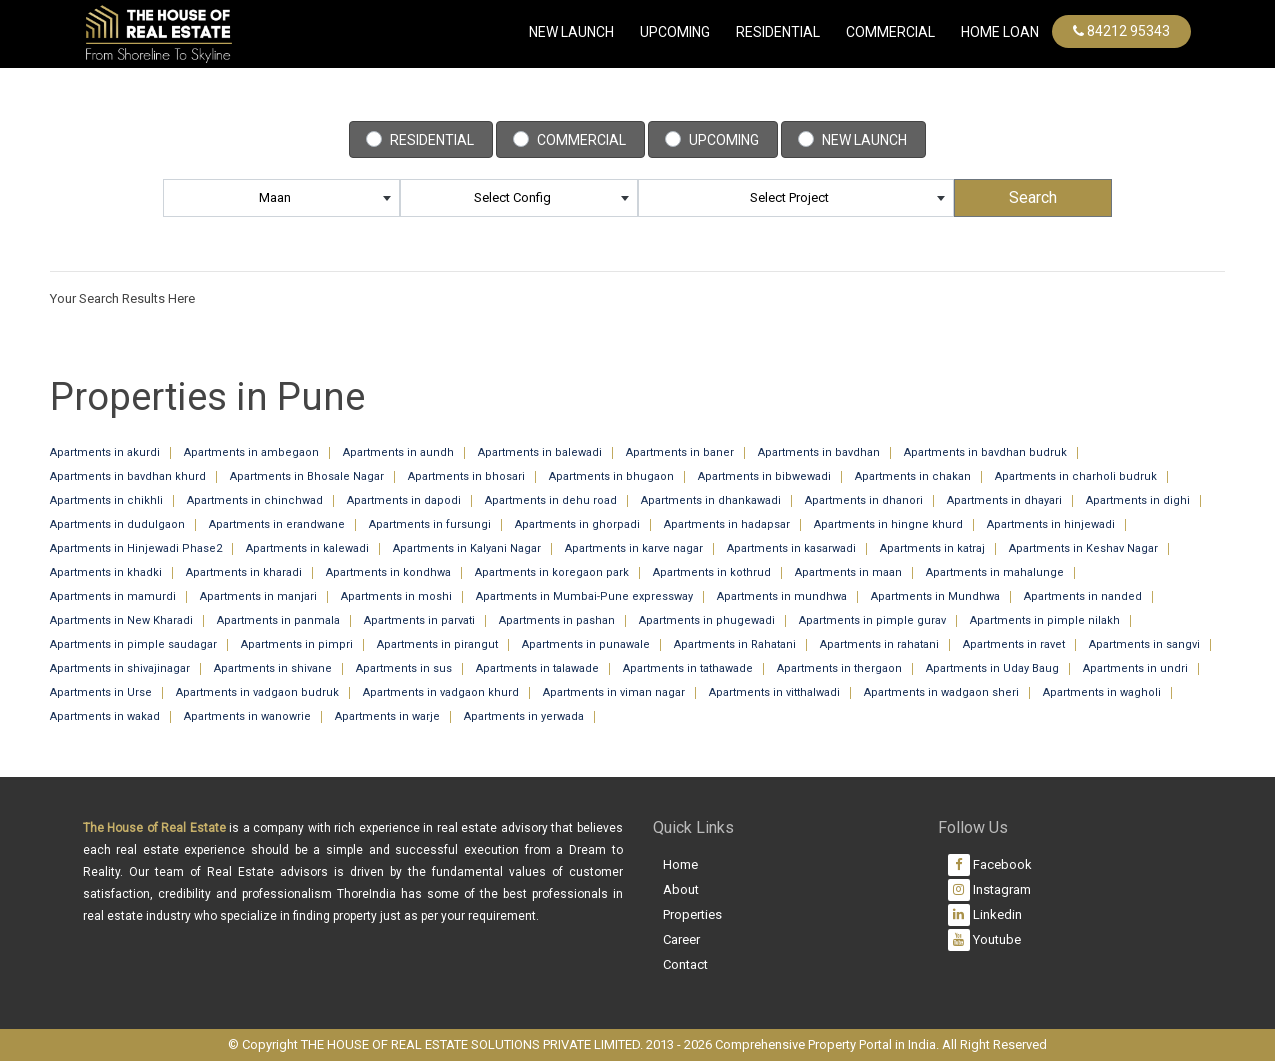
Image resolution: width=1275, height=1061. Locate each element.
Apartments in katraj (932, 548)
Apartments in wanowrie (247, 716)
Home (680, 864)
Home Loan (1000, 32)
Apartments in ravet (1014, 644)
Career (681, 939)
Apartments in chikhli (106, 500)
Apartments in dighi (1138, 500)
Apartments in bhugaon (611, 476)
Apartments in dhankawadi (711, 500)
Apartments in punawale (586, 644)
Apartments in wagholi (1102, 692)
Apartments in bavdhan (819, 452)
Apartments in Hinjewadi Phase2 (136, 548)
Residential (778, 32)
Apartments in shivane (273, 668)
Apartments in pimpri (297, 644)
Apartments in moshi (396, 596)
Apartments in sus (404, 668)
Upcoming (675, 32)
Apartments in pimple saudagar (133, 644)
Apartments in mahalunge (995, 572)
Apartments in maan (848, 572)
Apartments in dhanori (864, 500)
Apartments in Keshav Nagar (1083, 548)
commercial (890, 32)
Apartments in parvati (419, 620)
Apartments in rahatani (879, 644)
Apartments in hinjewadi (1051, 524)
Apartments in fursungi (430, 524)
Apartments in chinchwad (255, 500)
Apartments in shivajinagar (120, 668)
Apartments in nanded (1083, 596)
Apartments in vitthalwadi (774, 692)
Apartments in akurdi (105, 452)
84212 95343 (1121, 31)
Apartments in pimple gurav (872, 620)
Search (1033, 197)
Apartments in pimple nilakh (1045, 620)
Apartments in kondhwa (388, 572)
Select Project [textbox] (789, 197)
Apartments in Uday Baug (992, 668)
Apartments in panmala (278, 620)
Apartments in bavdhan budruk (985, 452)
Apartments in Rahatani (735, 644)
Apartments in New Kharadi (121, 620)
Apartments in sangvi (1144, 644)
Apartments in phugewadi (707, 620)
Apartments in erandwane (277, 524)
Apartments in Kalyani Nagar (467, 548)
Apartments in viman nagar (614, 692)
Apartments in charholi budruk (1076, 476)
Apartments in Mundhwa (935, 596)
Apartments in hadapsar (727, 524)
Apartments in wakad (105, 716)
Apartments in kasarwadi (791, 548)
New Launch (571, 32)
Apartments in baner (680, 452)
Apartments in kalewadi (307, 548)
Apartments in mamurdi (113, 596)
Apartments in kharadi (244, 572)
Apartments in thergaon (839, 668)
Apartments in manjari (258, 596)
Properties (692, 914)
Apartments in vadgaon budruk (257, 692)
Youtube (984, 940)
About (681, 889)
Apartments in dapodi (404, 500)
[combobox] (282, 198)
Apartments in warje (387, 716)
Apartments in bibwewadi (764, 476)
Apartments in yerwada (524, 716)
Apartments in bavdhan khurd (128, 476)
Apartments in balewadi (540, 452)
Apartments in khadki (106, 572)
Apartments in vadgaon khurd (441, 692)
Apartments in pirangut (437, 644)
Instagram (989, 890)
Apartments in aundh (398, 452)
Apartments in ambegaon (251, 452)
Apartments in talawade (537, 668)
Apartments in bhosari (466, 476)
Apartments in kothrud (712, 572)
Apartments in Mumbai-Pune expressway (584, 596)
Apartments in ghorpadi (577, 524)
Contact (685, 964)
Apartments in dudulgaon (117, 524)
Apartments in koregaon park (552, 572)
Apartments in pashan (557, 620)
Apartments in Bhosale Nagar (307, 476)
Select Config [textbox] (512, 197)
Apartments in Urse (101, 692)
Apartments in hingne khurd (888, 524)
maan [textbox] (275, 197)
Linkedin (985, 915)
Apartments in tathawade (688, 668)
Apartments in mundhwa (782, 596)
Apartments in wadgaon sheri (941, 692)
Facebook (990, 865)
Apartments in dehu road (551, 500)
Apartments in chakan (913, 476)
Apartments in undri (1135, 668)
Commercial (581, 140)
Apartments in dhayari (1004, 500)
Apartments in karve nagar (634, 548)
